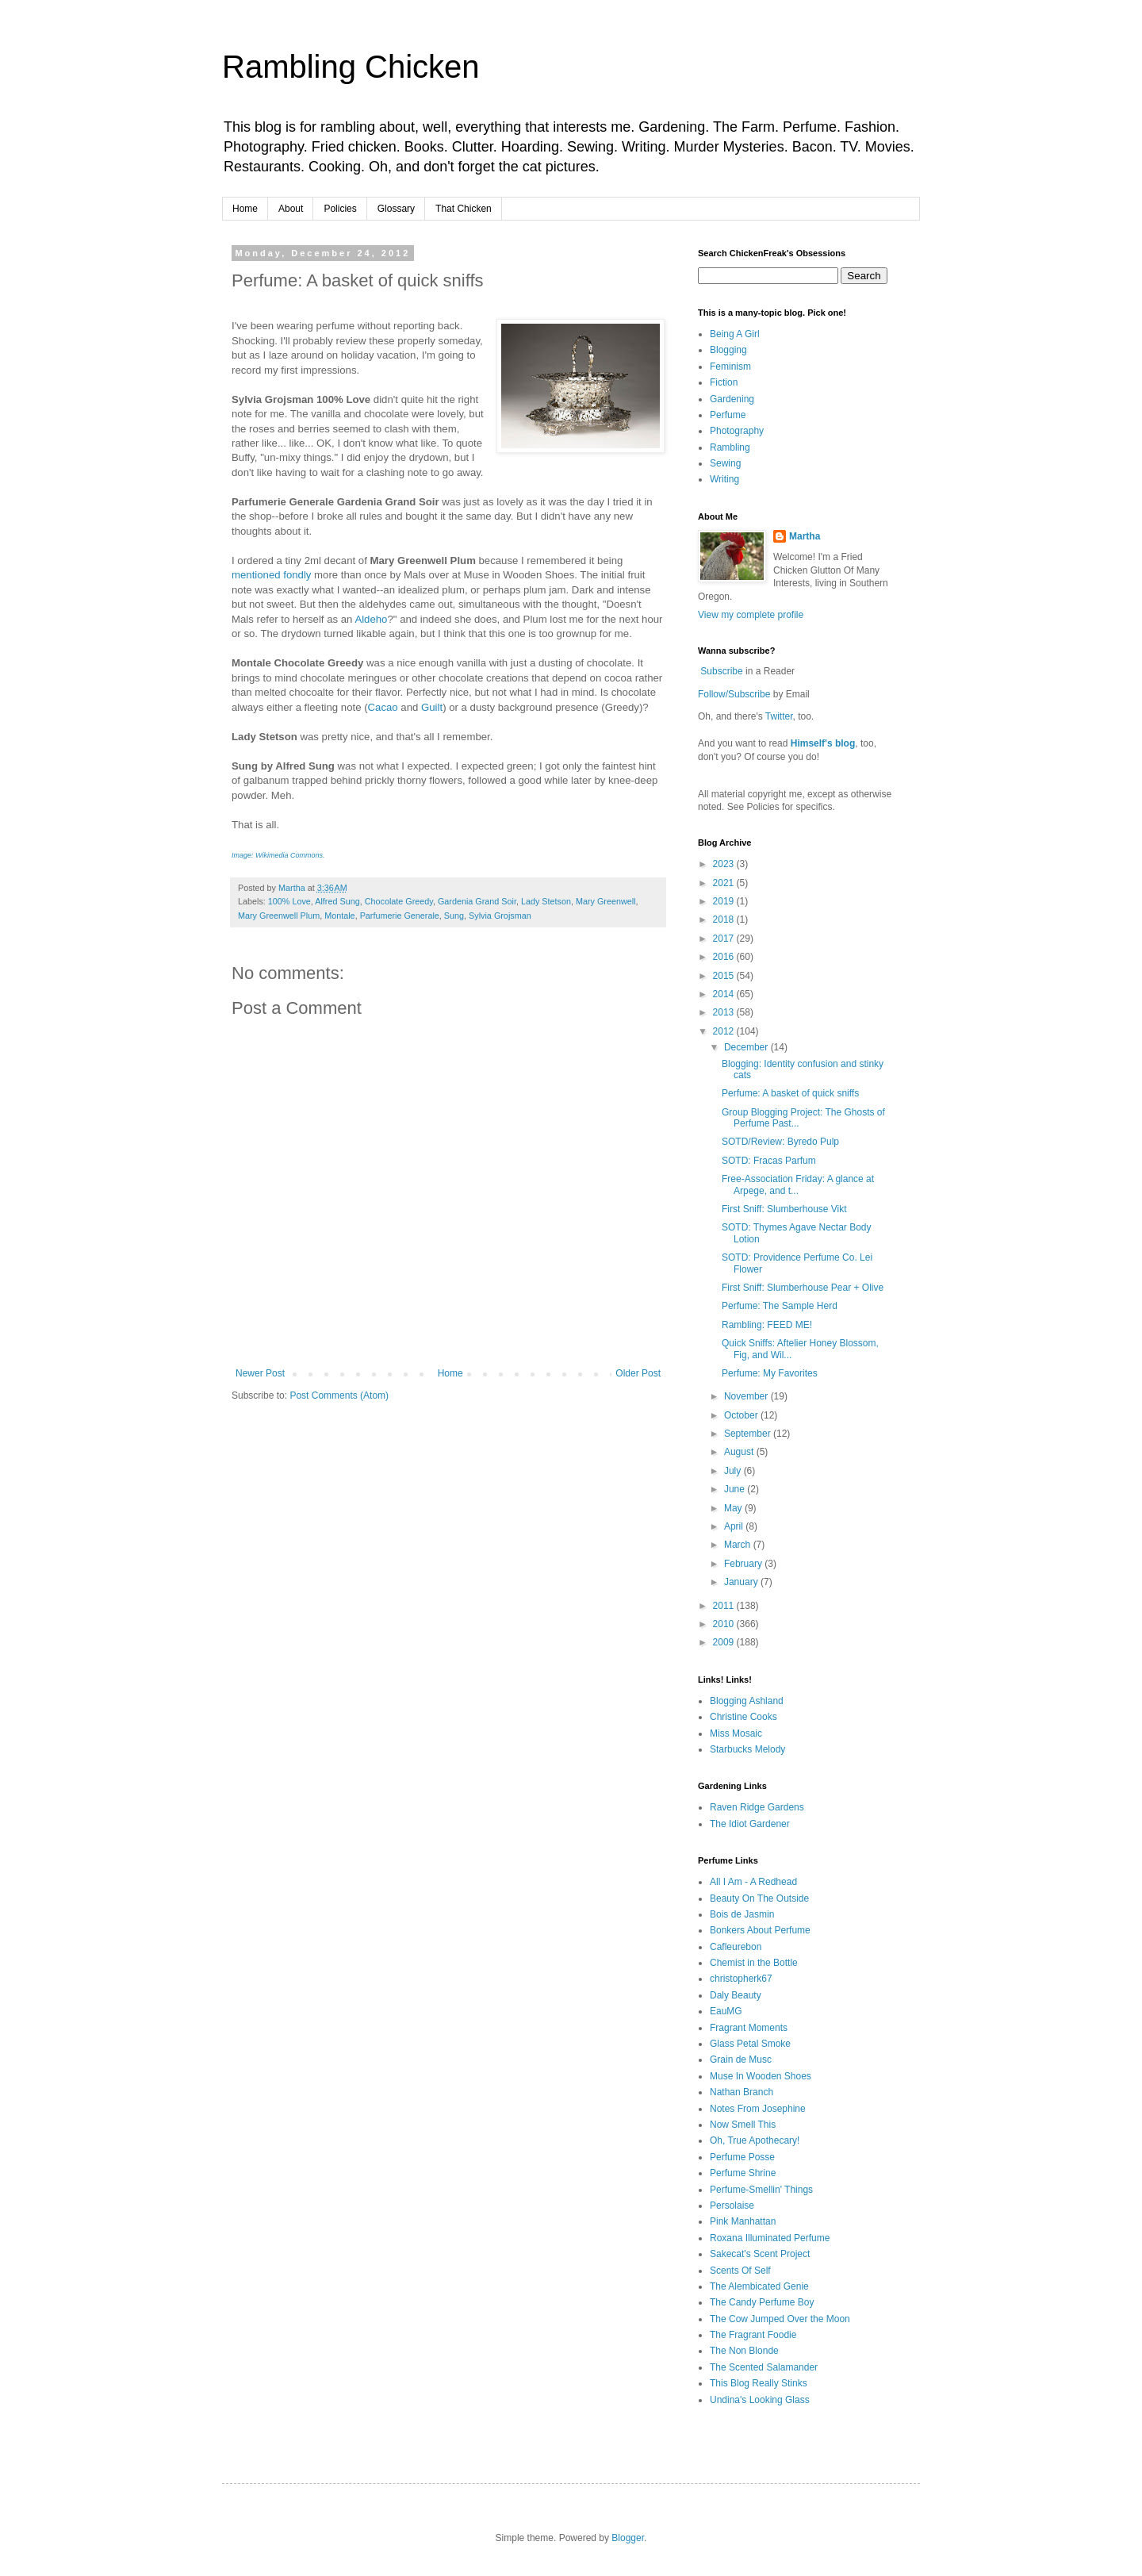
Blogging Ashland (747, 1700)
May (734, 1508)
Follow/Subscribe (734, 694)
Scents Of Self (740, 2270)
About (290, 208)
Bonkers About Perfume (760, 1930)
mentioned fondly (271, 575)
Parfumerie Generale (399, 915)
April (734, 1526)
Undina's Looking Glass (760, 2399)
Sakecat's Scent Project (760, 2253)
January (742, 1581)
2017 (725, 938)
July (734, 1470)
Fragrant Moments (749, 2027)
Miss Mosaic (736, 1733)
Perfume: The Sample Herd (779, 1305)
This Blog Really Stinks (758, 2383)
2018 (725, 919)
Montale (339, 915)
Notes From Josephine (758, 2108)
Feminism (730, 366)
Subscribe (721, 671)
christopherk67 (741, 1978)
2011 (725, 1605)
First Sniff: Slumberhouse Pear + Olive (802, 1287)
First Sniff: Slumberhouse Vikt (784, 1209)
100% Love (289, 901)
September (748, 1433)
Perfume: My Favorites (770, 1373)
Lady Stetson (546, 901)
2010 (725, 1624)
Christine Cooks (743, 1716)
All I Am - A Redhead (753, 1881)
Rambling (730, 447)
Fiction (724, 382)
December (747, 1047)
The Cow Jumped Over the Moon (780, 2319)
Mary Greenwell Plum (279, 915)
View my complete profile (750, 614)
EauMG (726, 2011)
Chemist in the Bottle (754, 1962)
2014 (725, 994)
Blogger (627, 2537)
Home (245, 208)
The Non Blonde (744, 2350)
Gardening (732, 399)
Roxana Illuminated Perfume (770, 2238)
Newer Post (260, 1373)
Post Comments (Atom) (339, 1395)
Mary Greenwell (606, 901)
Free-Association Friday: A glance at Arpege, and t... (798, 1184)
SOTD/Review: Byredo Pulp (780, 1141)
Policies (340, 208)
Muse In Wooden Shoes (760, 2076)
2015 (725, 975)
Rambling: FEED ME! (767, 1324)
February (744, 1563)
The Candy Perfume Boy (762, 2302)
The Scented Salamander (764, 2367)
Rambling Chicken (351, 66)
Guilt (432, 707)
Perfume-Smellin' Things (761, 2189)
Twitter (779, 716)
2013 (725, 1012)
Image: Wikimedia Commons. (278, 855)
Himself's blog (823, 743)
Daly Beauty (735, 1995)
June (735, 1489)
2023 (725, 864)
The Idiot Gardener (750, 1823)
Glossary (396, 208)
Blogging (728, 349)
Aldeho (370, 619)
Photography (737, 430)
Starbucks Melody (747, 1749)
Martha (804, 536)
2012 (725, 1031)
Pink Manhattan (743, 2221)
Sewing (725, 463)
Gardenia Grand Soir (477, 901)
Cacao (383, 707)
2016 (725, 956)
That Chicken (463, 208)
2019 (725, 901)
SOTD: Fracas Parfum (769, 1160)
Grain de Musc (741, 2059)
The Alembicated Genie (759, 2286)
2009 (725, 1642)
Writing (724, 479)
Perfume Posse (742, 2157)
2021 (725, 883)
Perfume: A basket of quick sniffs (790, 1093)
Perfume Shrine (743, 2173)
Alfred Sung (337, 901)
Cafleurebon (735, 1946)
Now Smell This (743, 2124)
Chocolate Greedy (399, 901)
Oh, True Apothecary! (754, 2140)
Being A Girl (735, 334)
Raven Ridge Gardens (757, 1807)
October (742, 1415)
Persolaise (732, 2205)
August (740, 1451)
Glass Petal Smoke (750, 2043)
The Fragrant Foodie (753, 2334)
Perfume (727, 414)
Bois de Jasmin (742, 1914)
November (747, 1396)
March (738, 1544)
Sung (454, 915)
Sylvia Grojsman (500, 915)
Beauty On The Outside (759, 1898)
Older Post (638, 1373)
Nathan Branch (741, 2092)
